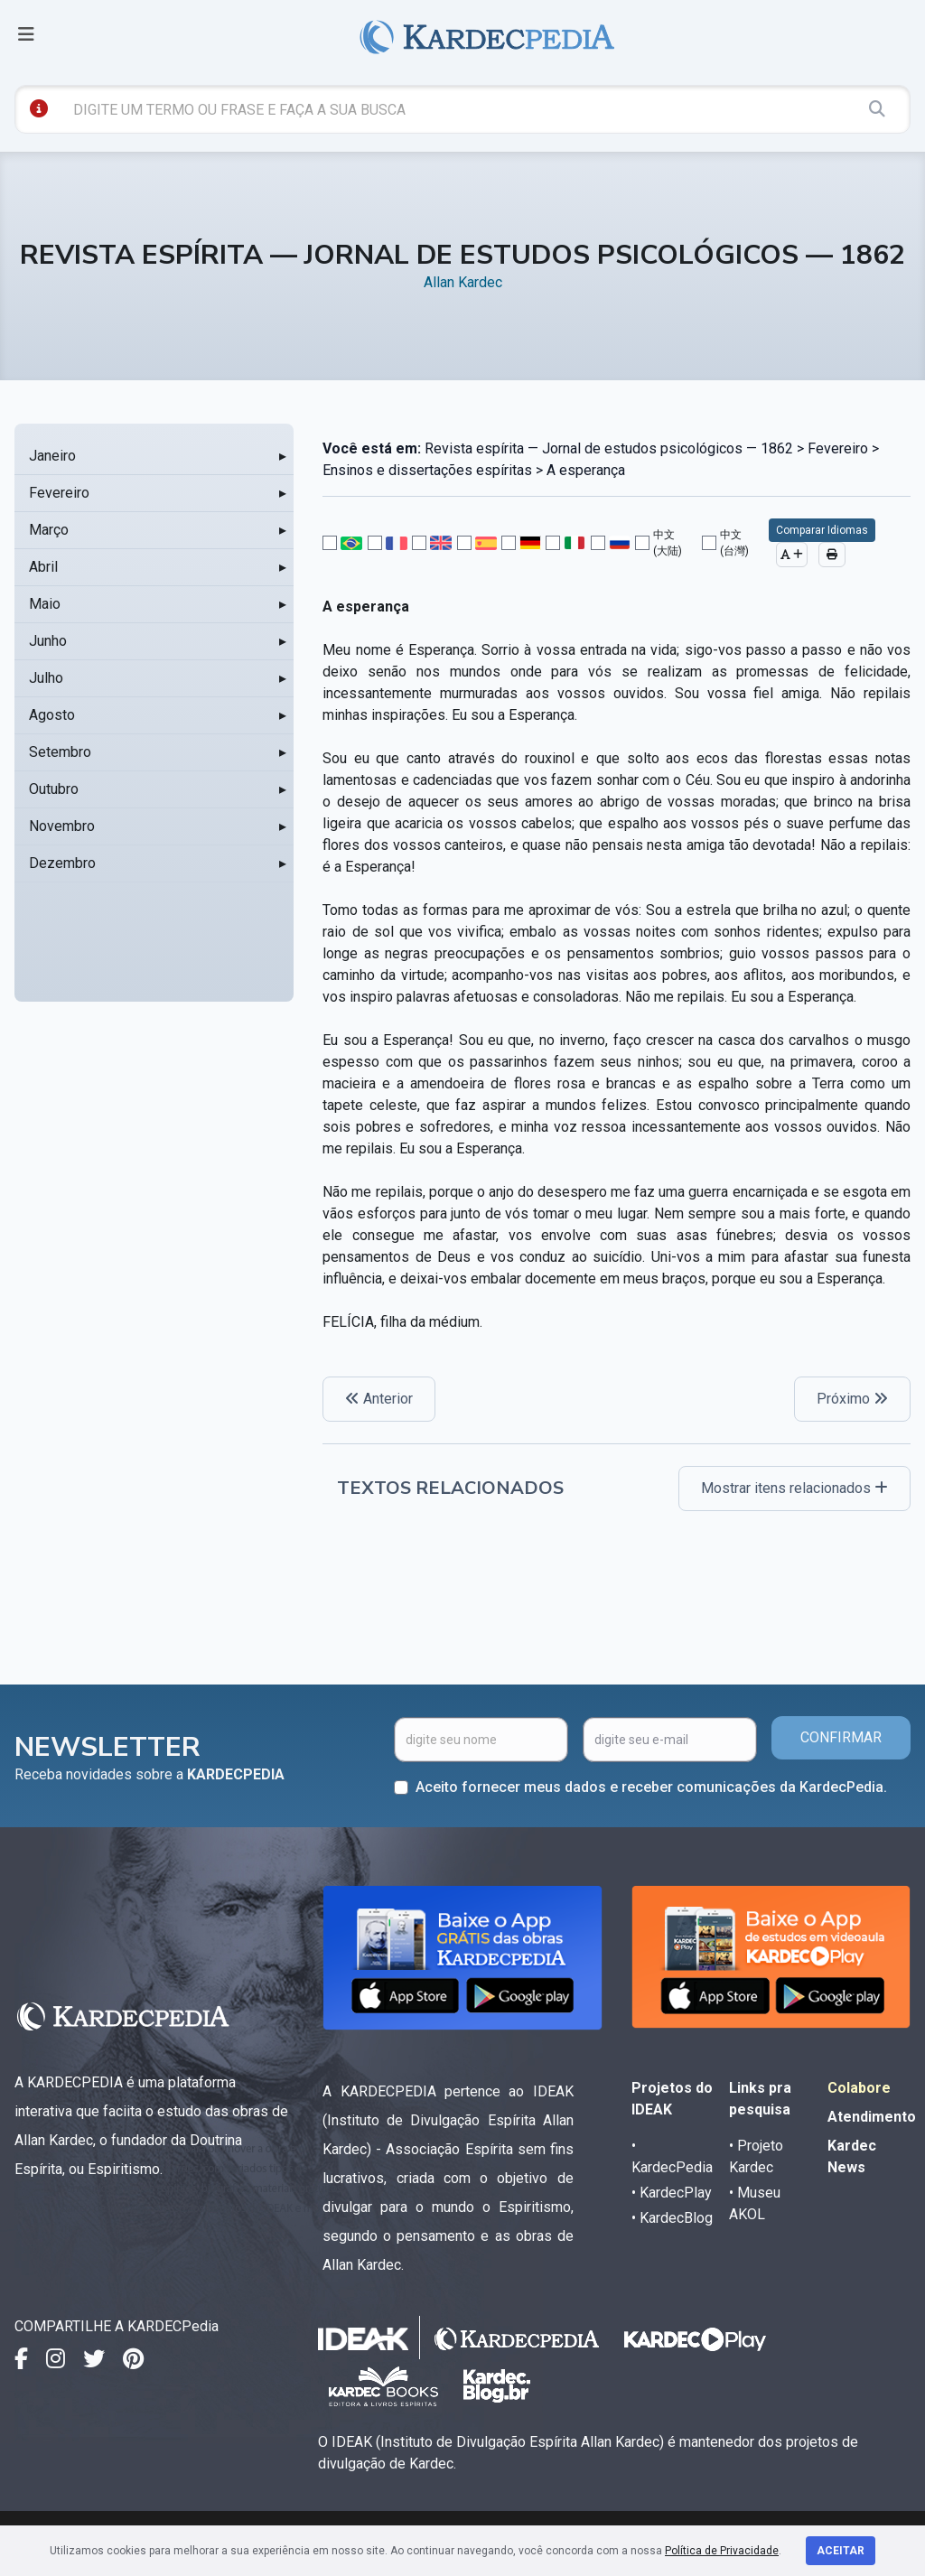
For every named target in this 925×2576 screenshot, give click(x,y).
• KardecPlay (671, 2192)
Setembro (60, 752)
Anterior (379, 1398)
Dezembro (62, 863)
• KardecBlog (672, 2217)
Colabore (859, 2087)
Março (49, 529)
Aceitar (840, 2550)
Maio (45, 603)
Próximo (852, 1398)
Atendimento (871, 2116)
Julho (46, 677)
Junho (48, 640)
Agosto (52, 714)
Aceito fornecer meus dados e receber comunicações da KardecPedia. (651, 1787)
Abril (43, 566)
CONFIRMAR (841, 1737)
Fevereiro (59, 492)
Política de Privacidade (722, 2550)
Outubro (54, 789)
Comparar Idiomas (822, 530)
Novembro (62, 826)
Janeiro (52, 455)
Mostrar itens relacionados (794, 1488)
